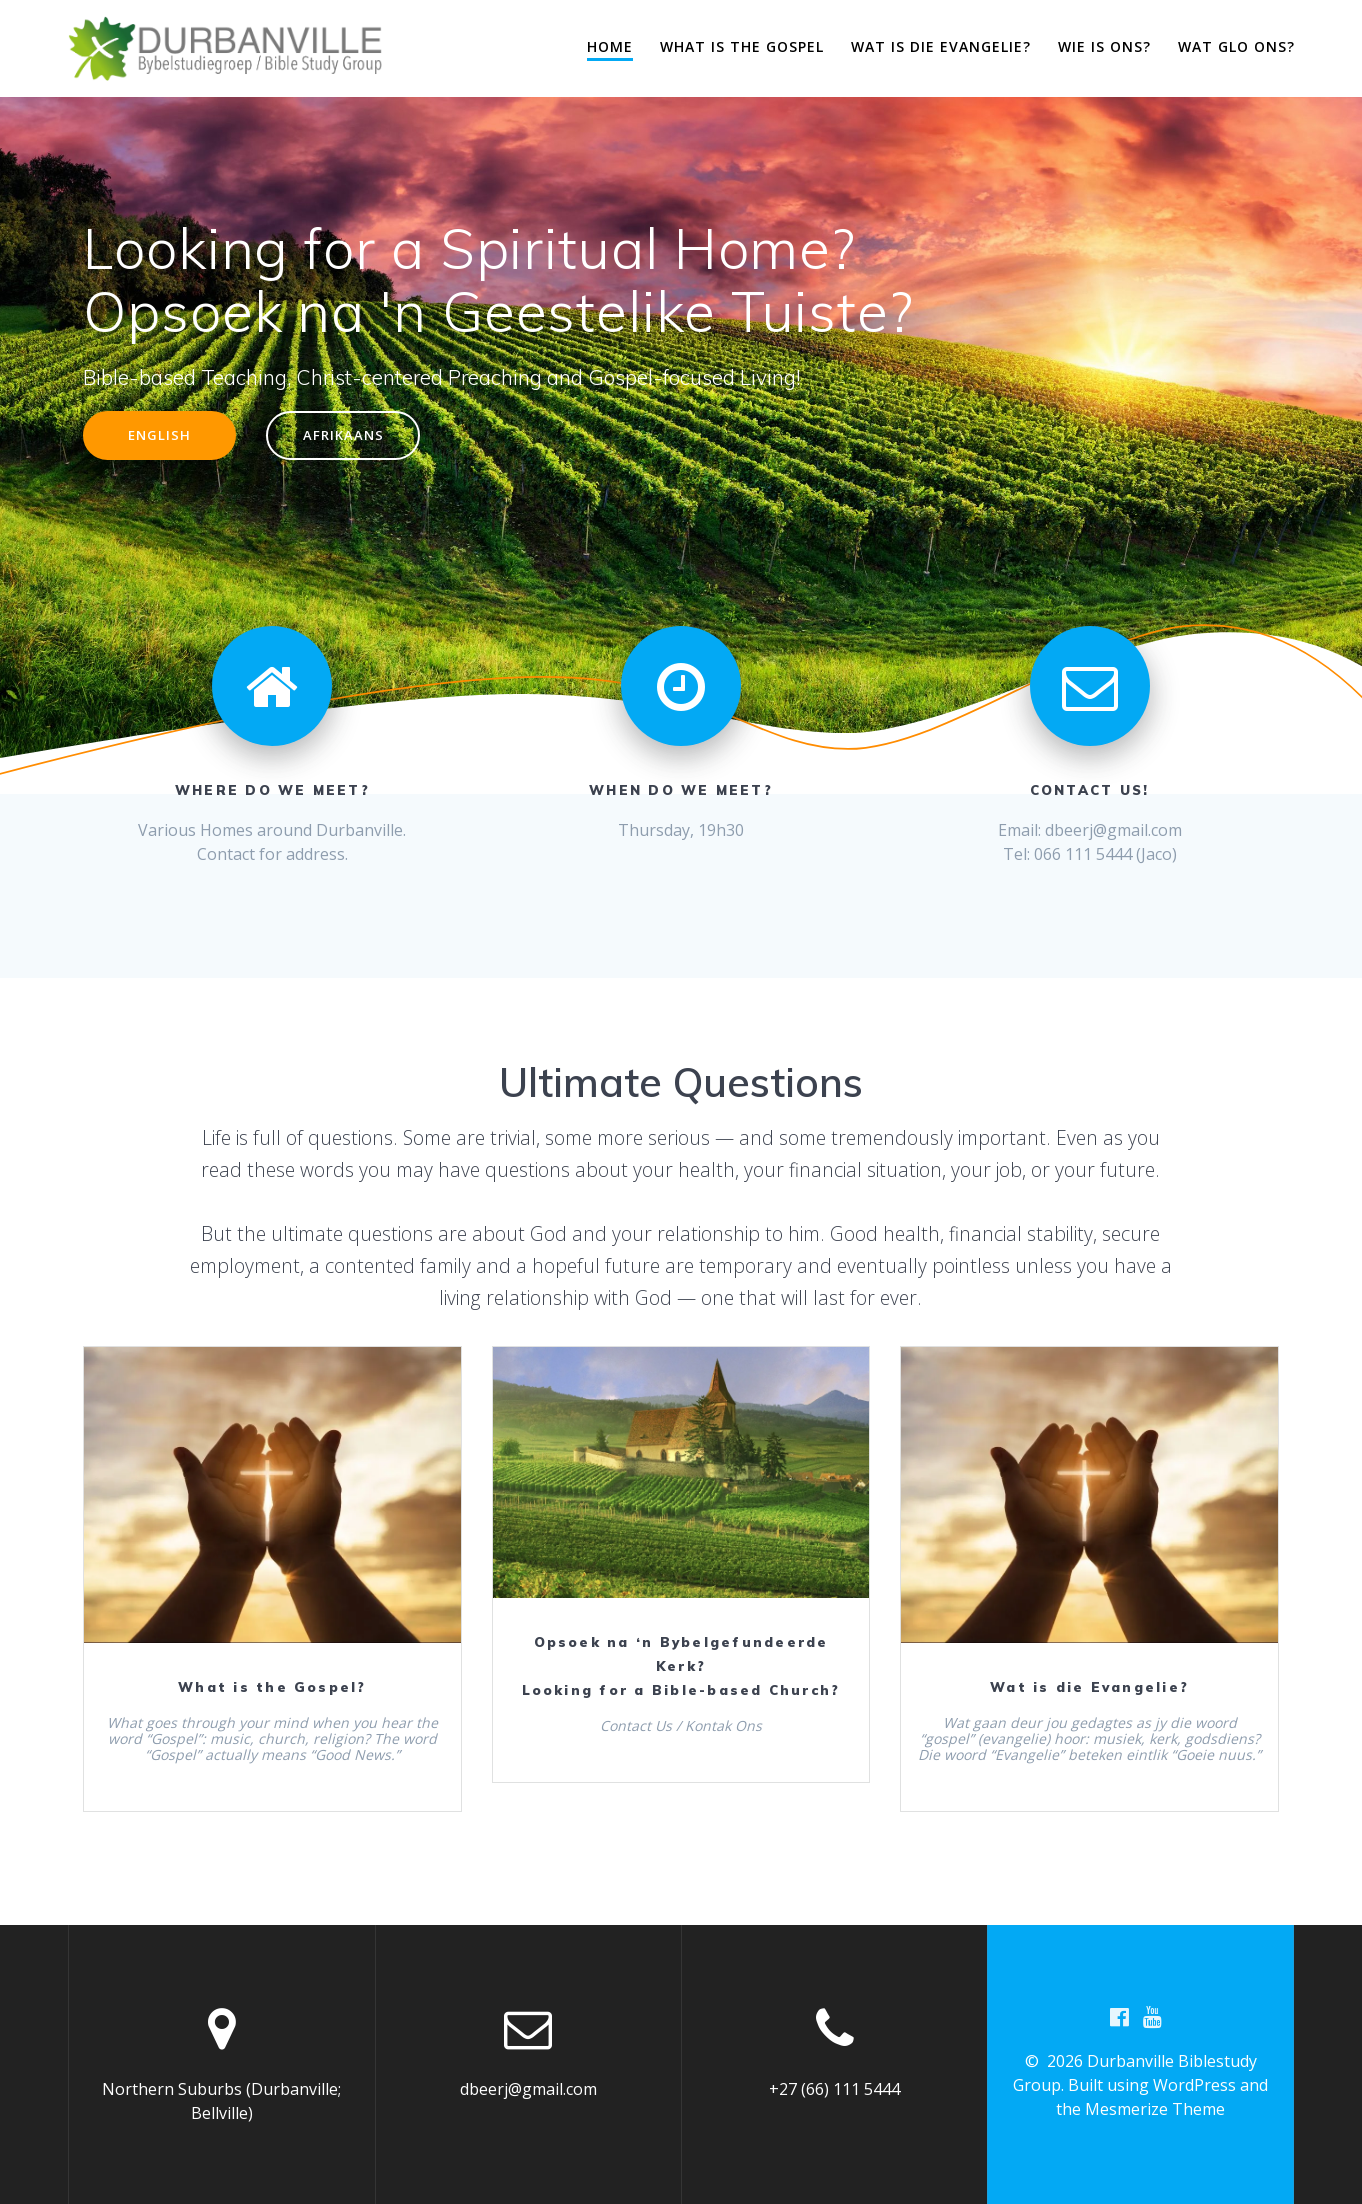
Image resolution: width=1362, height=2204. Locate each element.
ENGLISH (163, 436)
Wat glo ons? (1236, 46)
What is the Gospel (742, 46)
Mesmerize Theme (1155, 2110)
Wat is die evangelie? (941, 46)
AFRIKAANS (353, 436)
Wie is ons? (1104, 46)
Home (610, 46)
